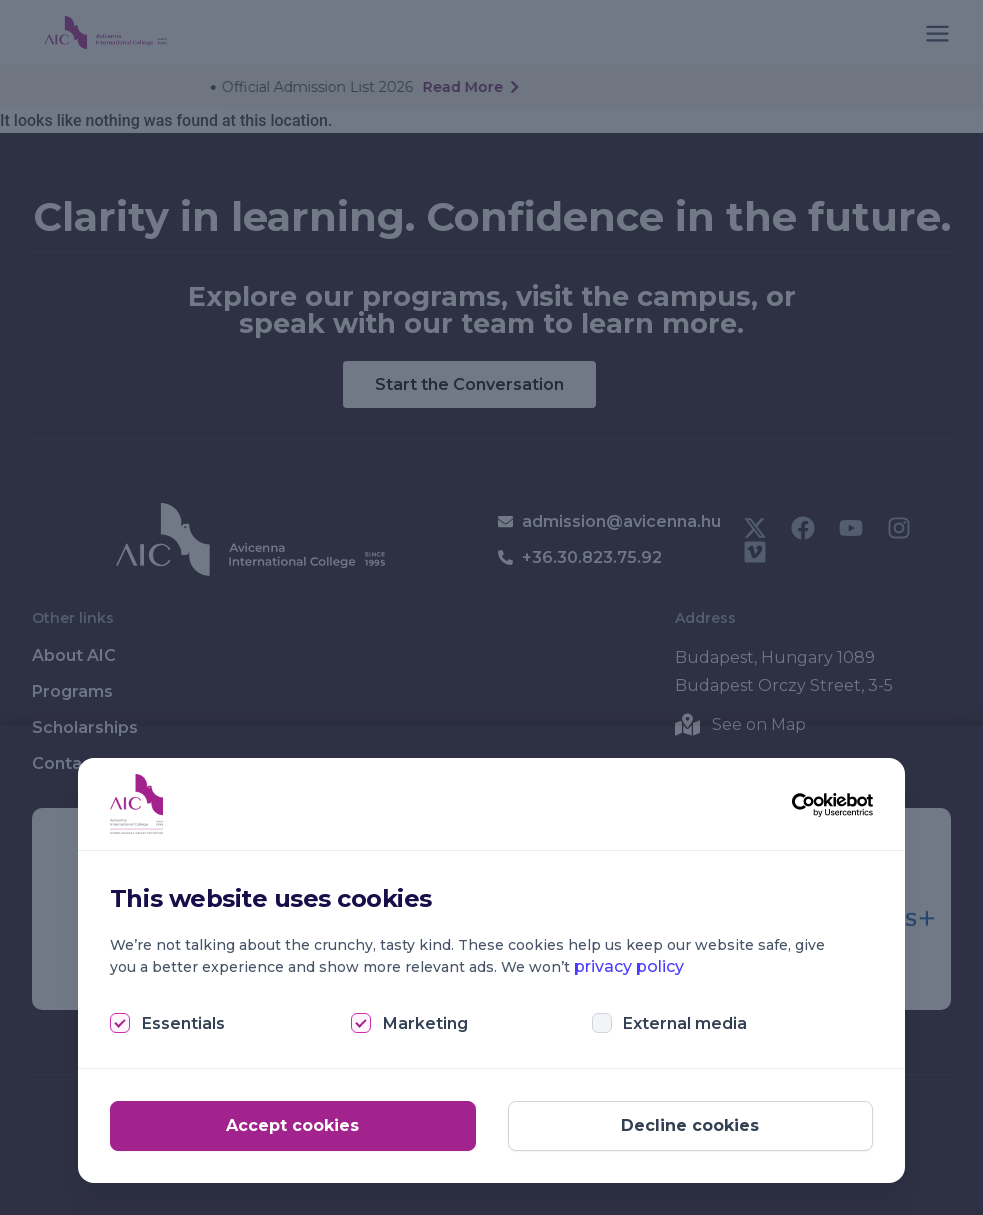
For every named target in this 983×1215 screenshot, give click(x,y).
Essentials (183, 1023)
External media (685, 1023)
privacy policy (629, 966)
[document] (491, 607)
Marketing (425, 1023)
